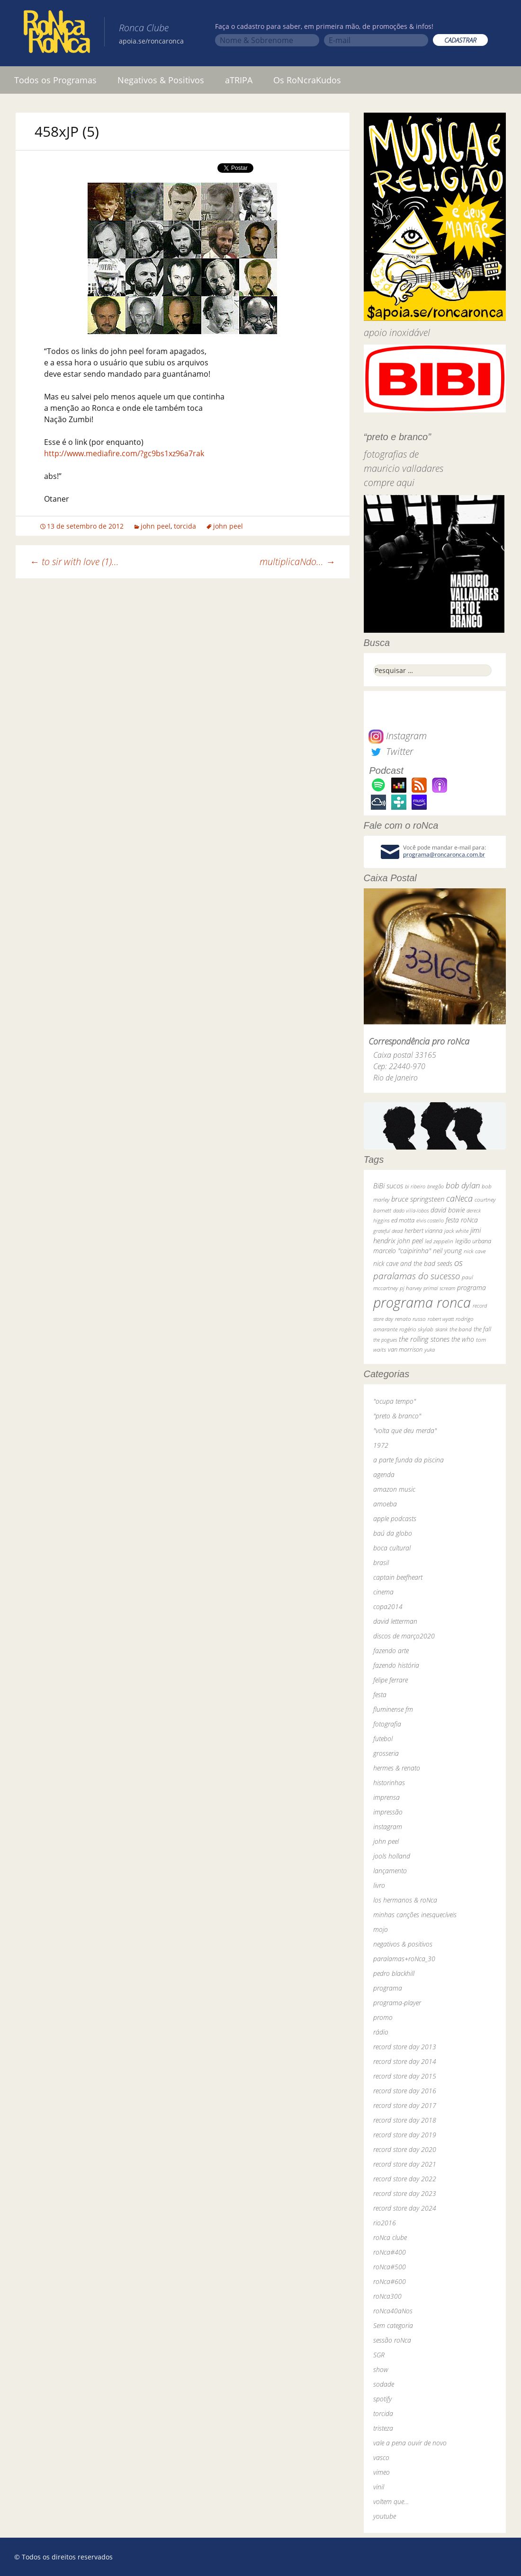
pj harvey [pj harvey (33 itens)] (411, 1288)
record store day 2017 (404, 2105)
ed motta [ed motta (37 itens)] (402, 1220)
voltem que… (391, 2501)
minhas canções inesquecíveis (415, 1914)
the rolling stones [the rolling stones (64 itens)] (424, 1339)
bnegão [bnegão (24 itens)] (435, 1186)
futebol (383, 1738)
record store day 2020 (404, 2149)
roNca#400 (389, 2252)
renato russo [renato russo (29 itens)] (410, 1318)
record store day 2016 (404, 2090)
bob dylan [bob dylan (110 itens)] (463, 1185)
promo (383, 2017)
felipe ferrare (390, 1679)
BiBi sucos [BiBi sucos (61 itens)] (388, 1185)
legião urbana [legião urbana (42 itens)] (473, 1241)
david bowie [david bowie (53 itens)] (448, 1209)
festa (379, 1694)
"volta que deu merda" (405, 1430)
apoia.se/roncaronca (151, 40)
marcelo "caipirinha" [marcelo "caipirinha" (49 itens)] (402, 1250)
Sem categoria (393, 2325)
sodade (383, 2384)
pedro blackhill (393, 1973)
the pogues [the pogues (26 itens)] (385, 1339)
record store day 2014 (404, 2061)
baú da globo (392, 1533)
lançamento (390, 1870)
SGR (379, 2354)
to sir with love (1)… (74, 561)
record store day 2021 (404, 2164)
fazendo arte (391, 1650)
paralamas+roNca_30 (404, 1958)
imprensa (386, 1797)
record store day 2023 (404, 2193)
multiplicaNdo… (297, 561)
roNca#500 (389, 2266)
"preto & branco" (397, 1415)
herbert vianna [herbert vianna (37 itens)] (423, 1231)
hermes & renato (396, 1767)
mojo (380, 1929)
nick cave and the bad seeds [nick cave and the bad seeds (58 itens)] (412, 1263)
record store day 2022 (404, 2178)
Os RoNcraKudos (307, 80)
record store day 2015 (404, 2075)
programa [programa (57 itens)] (471, 1287)
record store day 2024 (404, 2208)
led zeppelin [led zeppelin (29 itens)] (439, 1241)
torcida (185, 526)
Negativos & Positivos (160, 80)
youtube (384, 2516)
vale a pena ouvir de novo (410, 2442)
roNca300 (387, 2296)
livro (379, 1885)
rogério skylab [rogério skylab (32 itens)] (416, 1329)
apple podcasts (394, 1518)
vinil (378, 2486)
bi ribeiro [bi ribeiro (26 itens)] (415, 1186)
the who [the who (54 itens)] (462, 1339)
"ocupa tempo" (394, 1401)
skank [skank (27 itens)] (441, 1329)
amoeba (385, 1503)
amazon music (394, 1489)
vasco (381, 2457)
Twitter (390, 751)
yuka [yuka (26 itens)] (429, 1349)
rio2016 (384, 2222)
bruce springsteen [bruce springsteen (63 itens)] (417, 1199)
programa (387, 1987)
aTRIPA (238, 80)
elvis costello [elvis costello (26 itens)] (430, 1220)
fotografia (387, 1723)
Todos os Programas (55, 80)
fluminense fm (393, 1709)
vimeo (381, 2472)
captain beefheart (397, 1577)
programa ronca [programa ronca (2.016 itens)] (422, 1302)
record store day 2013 (404, 2046)
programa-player (397, 2002)
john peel (156, 526)
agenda (384, 1474)
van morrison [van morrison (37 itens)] (405, 1350)
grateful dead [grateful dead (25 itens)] (388, 1230)
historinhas (389, 1782)
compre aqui (389, 482)
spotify (382, 2398)
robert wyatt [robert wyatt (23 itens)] (441, 1319)
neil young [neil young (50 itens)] (447, 1250)
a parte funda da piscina (408, 1459)
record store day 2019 (404, 2134)
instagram (387, 1826)
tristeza (383, 2428)
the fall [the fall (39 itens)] (482, 1329)
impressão (388, 1811)
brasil (381, 1562)
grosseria (386, 1753)
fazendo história (396, 1665)
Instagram (397, 735)
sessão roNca (392, 2340)
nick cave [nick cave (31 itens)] (474, 1251)
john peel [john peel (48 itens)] (410, 1240)
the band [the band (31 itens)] (460, 1329)
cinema (383, 1591)
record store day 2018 (404, 2120)
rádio (380, 2031)
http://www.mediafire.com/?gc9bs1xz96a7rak (124, 453)
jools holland (391, 1855)
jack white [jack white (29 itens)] (456, 1230)
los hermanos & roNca (405, 1899)
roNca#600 (389, 2281)
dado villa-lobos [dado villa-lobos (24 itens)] (411, 1210)
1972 (380, 1445)
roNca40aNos (393, 2310)
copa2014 (388, 1606)
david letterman (395, 1621)
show (380, 2369)
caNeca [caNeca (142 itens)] (459, 1198)
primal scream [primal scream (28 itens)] (439, 1288)
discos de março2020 (404, 1635)
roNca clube (390, 2237)
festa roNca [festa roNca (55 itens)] (462, 1219)
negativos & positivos (402, 1943)
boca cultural (392, 1547)
